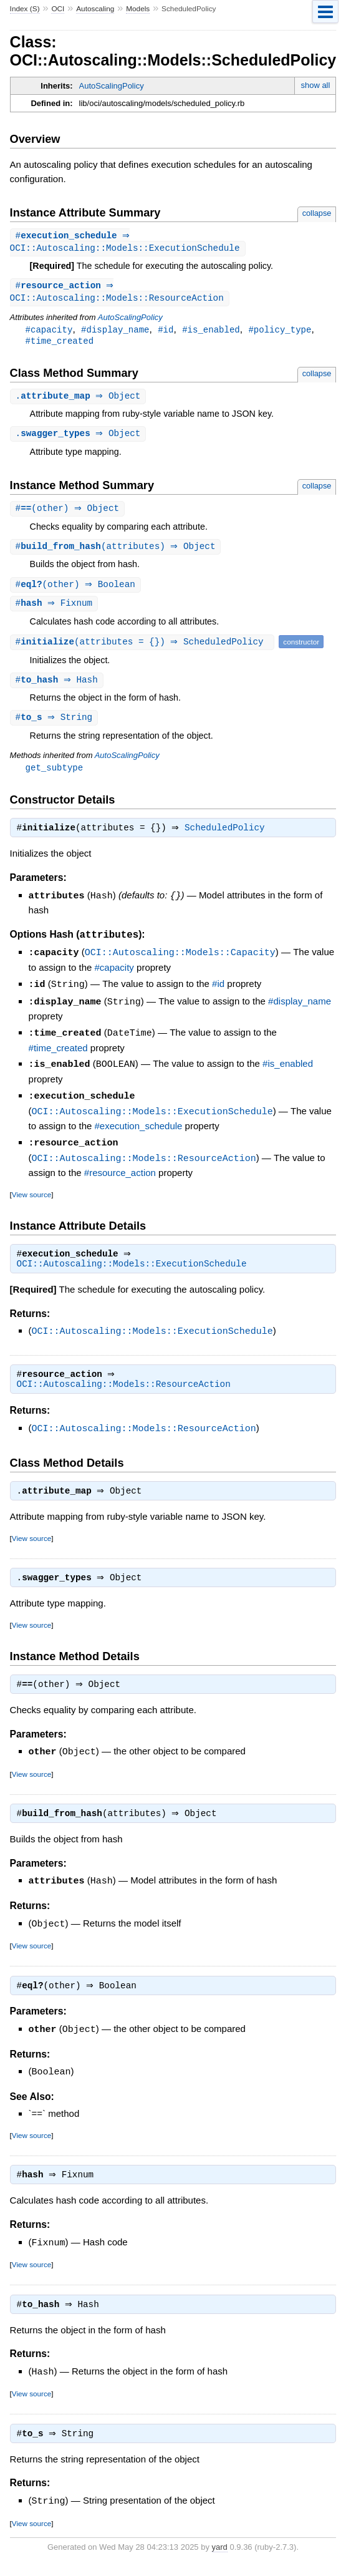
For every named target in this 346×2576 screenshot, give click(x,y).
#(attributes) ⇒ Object (117, 552)
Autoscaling (95, 8)
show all (315, 85)
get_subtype (55, 776)
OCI (57, 8)
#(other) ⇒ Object (69, 514)
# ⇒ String (56, 726)
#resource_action (120, 1177)
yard (220, 2557)
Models (138, 8)
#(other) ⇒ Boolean (77, 591)
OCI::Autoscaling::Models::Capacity (180, 962)
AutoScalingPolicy (111, 85)
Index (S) (25, 8)
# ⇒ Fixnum (56, 610)
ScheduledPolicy (228, 838)
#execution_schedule (139, 1131)
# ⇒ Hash (58, 688)
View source (31, 1199)
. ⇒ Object (80, 400)
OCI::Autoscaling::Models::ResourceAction (144, 1163)
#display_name (115, 332)
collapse (317, 213)
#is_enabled (211, 332)
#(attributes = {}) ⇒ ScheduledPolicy (144, 649)
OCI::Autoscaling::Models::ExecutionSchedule (152, 1117)
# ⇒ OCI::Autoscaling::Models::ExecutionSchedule (125, 242)
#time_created (60, 344)
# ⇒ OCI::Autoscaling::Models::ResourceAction (117, 293)
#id (165, 332)
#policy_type (279, 332)
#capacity (49, 332)
